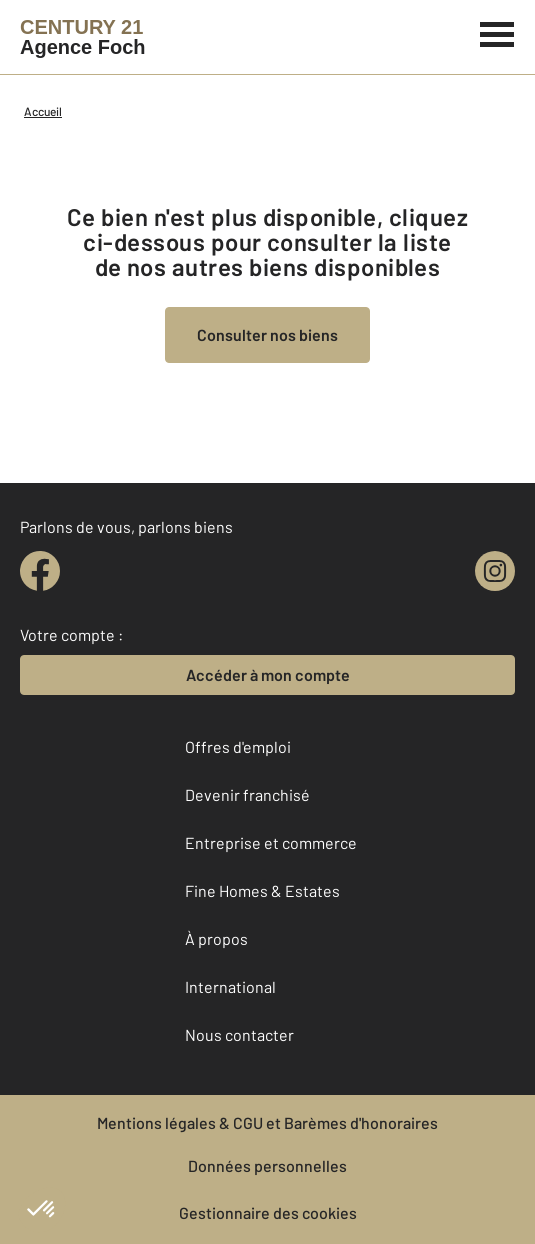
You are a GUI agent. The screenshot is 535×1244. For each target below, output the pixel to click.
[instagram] (495, 571)
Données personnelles (267, 1165)
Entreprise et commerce (271, 842)
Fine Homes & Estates (262, 890)
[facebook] (40, 571)
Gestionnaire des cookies (268, 1212)
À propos (216, 938)
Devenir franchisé (247, 794)
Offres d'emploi (238, 746)
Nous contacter (239, 1034)
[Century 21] (83, 37)
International (230, 986)
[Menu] (497, 32)
